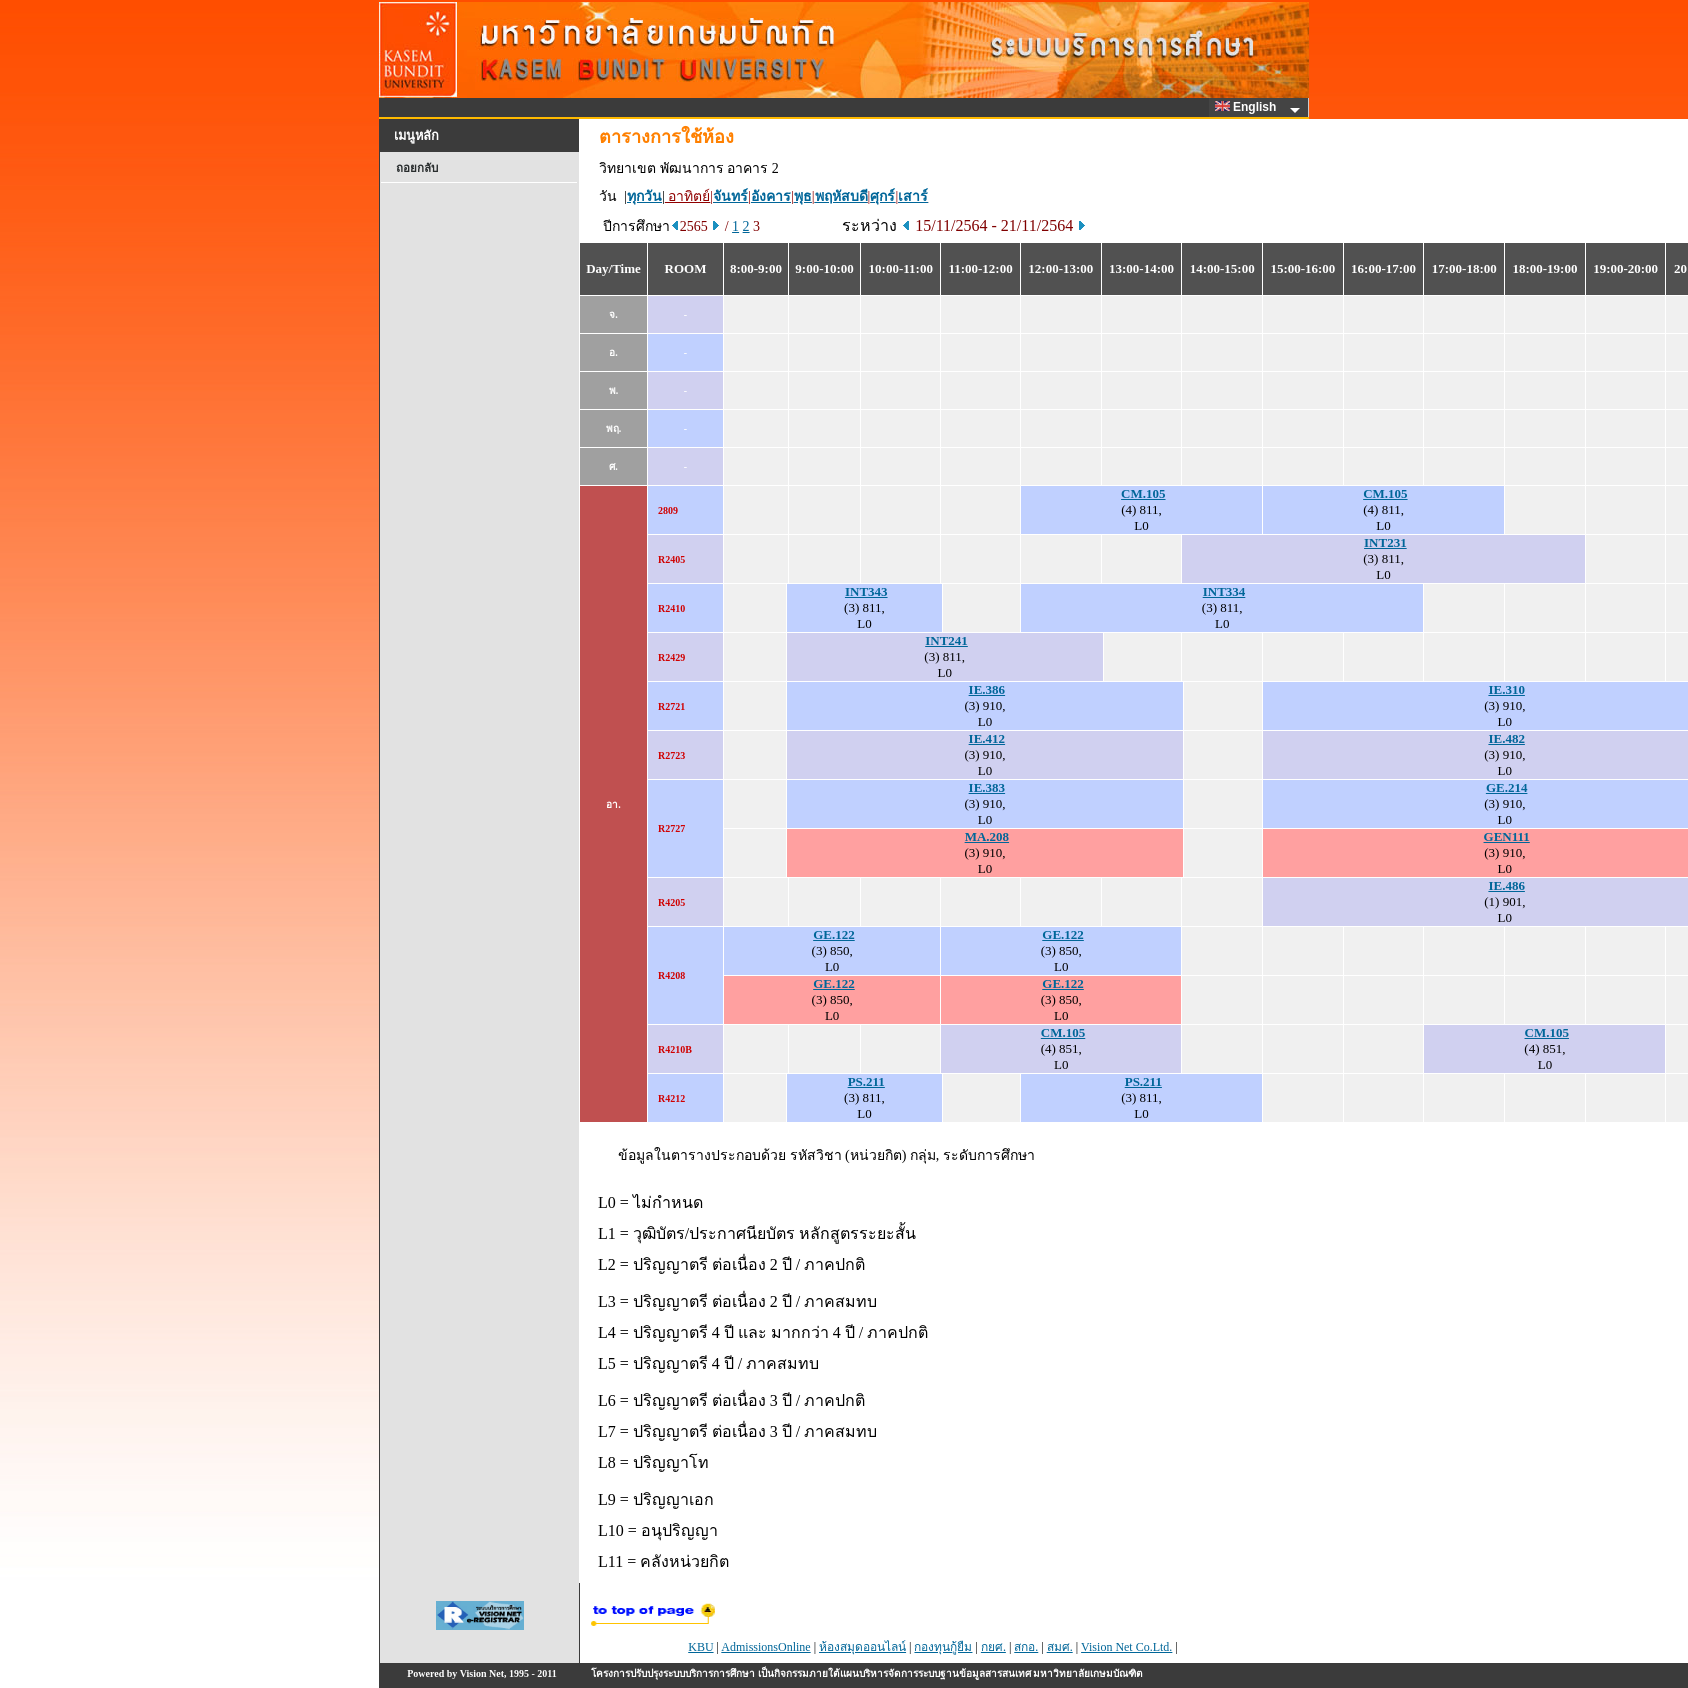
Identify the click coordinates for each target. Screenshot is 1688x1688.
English (1249, 107)
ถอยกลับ (417, 168)
